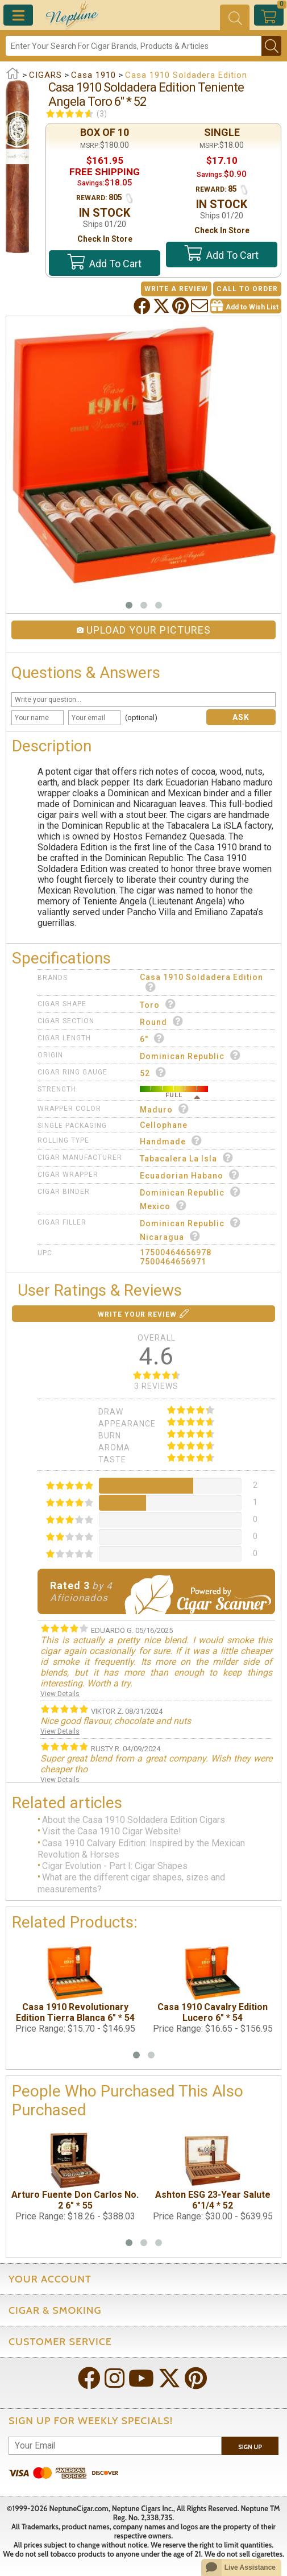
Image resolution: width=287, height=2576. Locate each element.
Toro (158, 1004)
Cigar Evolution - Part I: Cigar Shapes (115, 1865)
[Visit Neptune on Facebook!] (90, 2379)
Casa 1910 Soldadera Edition (201, 982)
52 (153, 1072)
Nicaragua (170, 1236)
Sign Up (250, 2447)
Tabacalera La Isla (187, 1157)
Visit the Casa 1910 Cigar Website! (111, 1831)
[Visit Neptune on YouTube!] (142, 2379)
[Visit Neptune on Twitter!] (170, 2379)
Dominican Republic (190, 1055)
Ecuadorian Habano (190, 1174)
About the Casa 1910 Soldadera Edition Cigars (133, 1819)
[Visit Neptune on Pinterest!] (197, 2379)
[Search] (133, 46)
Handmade (171, 1140)
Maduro (164, 1108)
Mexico (163, 1205)
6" (152, 1038)
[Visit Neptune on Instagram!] (116, 2379)
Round (162, 1021)
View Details (60, 1694)
